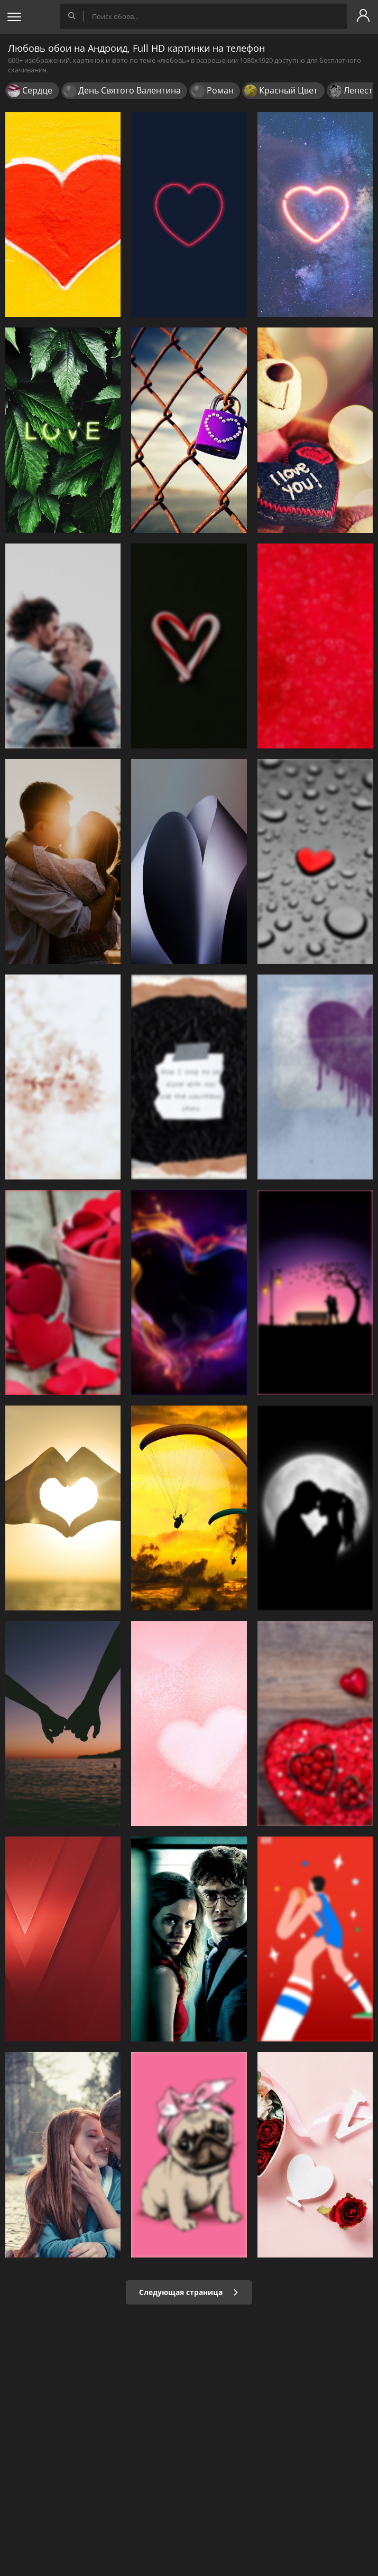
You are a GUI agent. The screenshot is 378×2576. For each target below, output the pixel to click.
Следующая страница (189, 2292)
